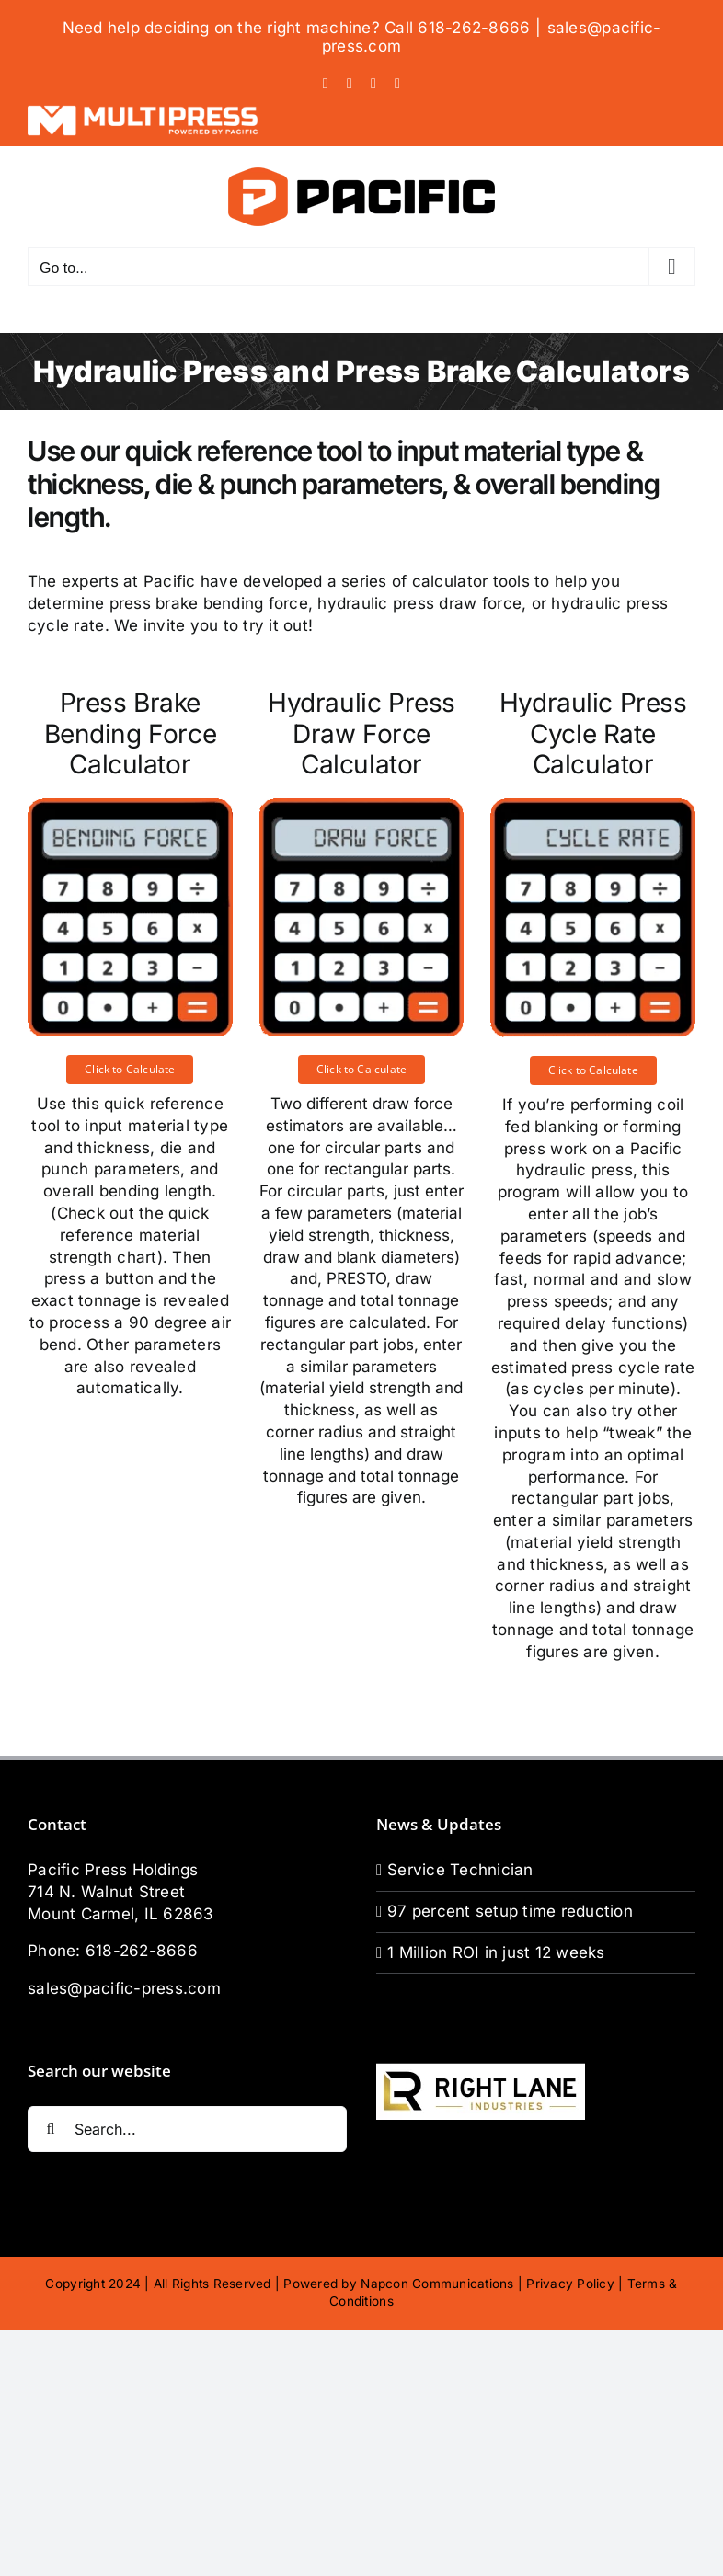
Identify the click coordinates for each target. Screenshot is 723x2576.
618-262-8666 (142, 1950)
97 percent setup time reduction (510, 1911)
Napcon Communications (437, 2283)
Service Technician (460, 1869)
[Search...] (187, 2129)
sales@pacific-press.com (124, 1988)
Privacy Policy (570, 2283)
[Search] (51, 2129)
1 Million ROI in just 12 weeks (496, 1952)
